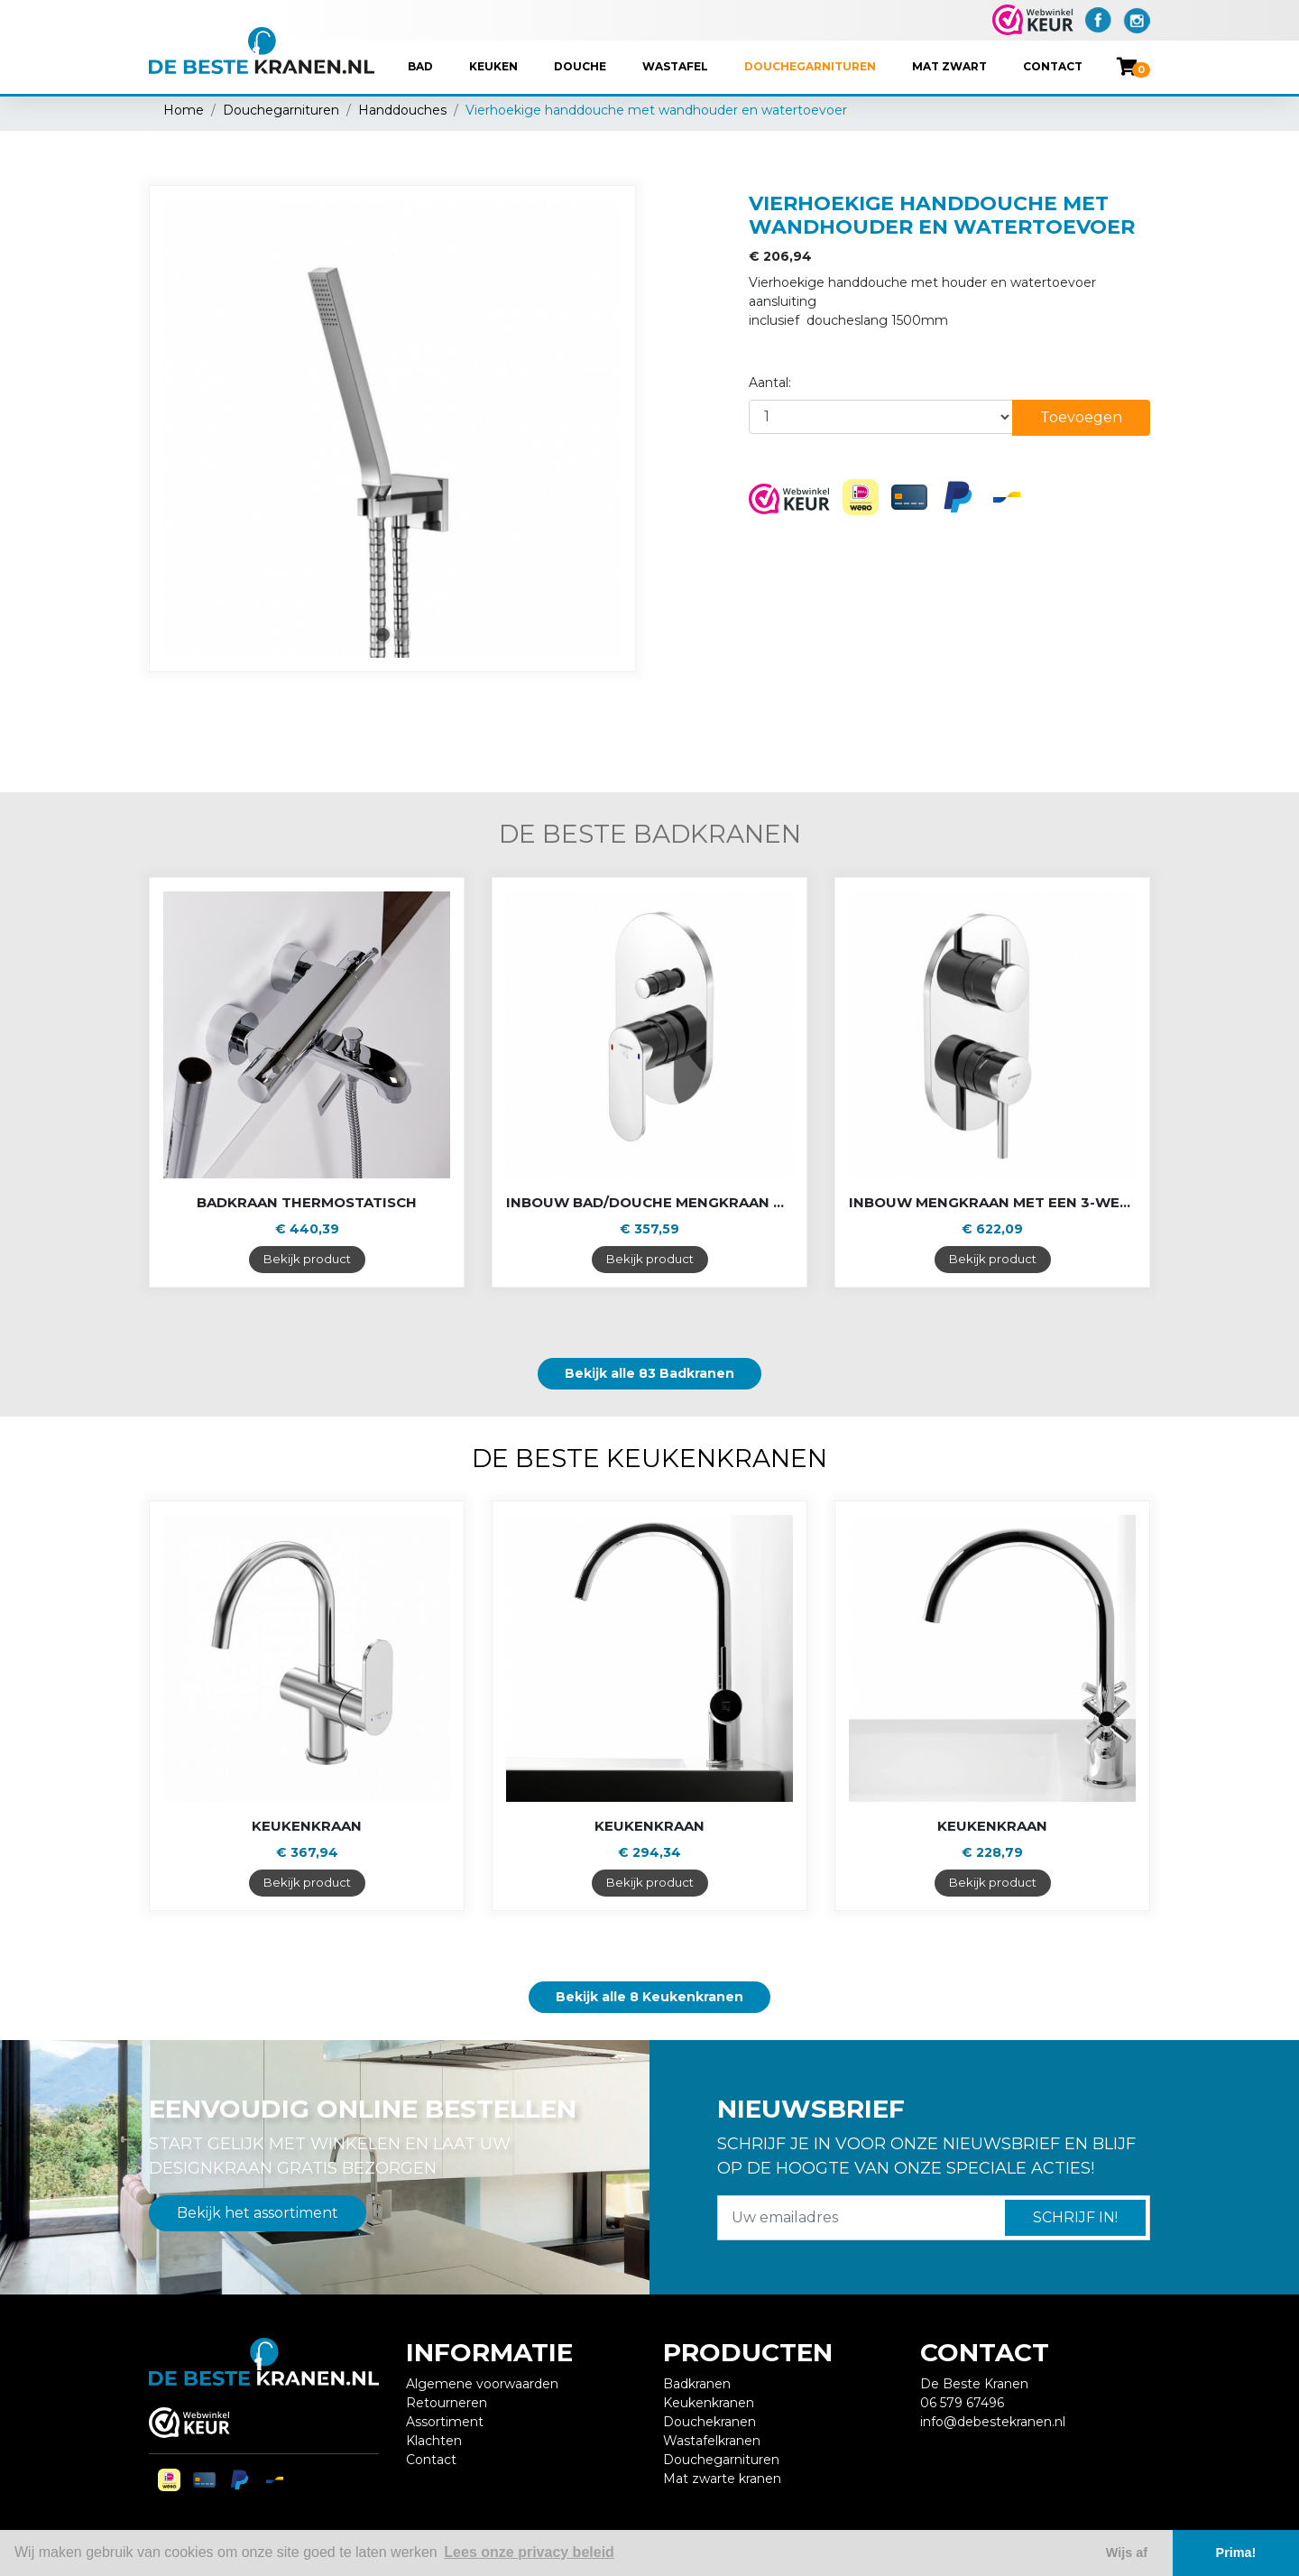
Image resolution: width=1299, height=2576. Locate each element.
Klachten (434, 2441)
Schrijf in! (1075, 2217)
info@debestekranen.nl (992, 2422)
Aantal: (770, 382)
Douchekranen (709, 2422)
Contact (1052, 66)
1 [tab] (383, 635)
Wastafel (675, 66)
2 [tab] (402, 635)
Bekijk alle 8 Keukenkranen (649, 1997)
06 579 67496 (962, 2403)
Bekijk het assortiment (257, 2212)
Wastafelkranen (711, 2441)
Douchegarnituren (810, 66)
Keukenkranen (708, 2403)
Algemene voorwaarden (482, 2384)
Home (183, 110)
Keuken (493, 66)
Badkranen (697, 2384)
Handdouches (402, 110)
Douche (580, 66)
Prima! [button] (1236, 2552)
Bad (420, 66)
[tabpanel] (392, 428)
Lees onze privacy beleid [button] (529, 2552)
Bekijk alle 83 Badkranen (649, 1373)
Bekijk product (307, 1258)
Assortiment (445, 2422)
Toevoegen (1081, 417)
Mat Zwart (949, 66)
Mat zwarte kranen (722, 2478)
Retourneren (446, 2403)
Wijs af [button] (1126, 2552)
